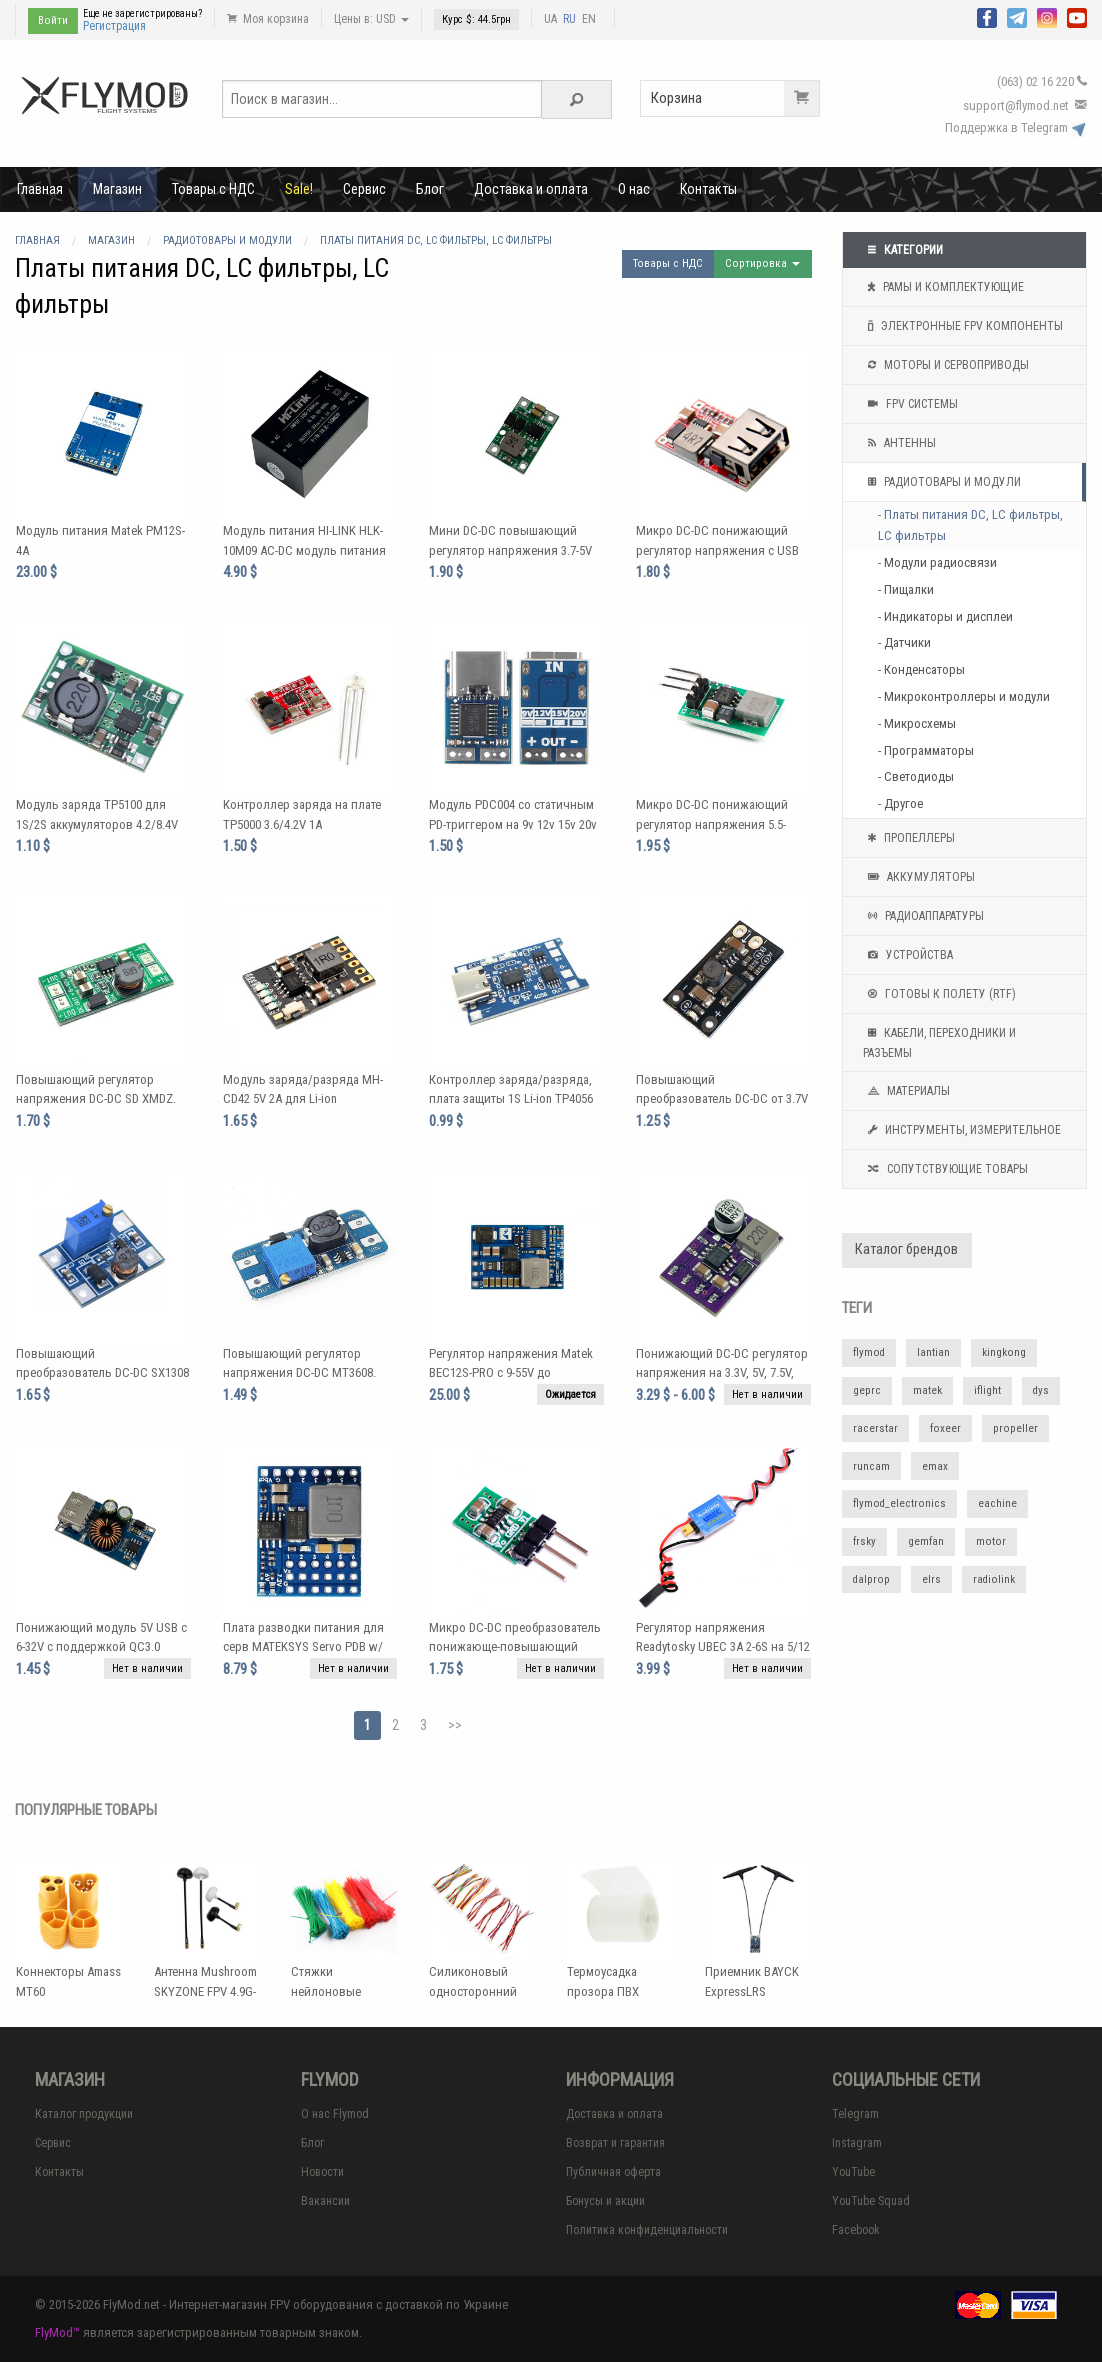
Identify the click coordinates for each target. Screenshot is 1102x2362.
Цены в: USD (371, 19)
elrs (931, 1579)
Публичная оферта (613, 2172)
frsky (864, 1541)
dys (1041, 1390)
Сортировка (762, 263)
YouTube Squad (871, 2201)
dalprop (871, 1579)
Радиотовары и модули (942, 482)
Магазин (117, 189)
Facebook (856, 2230)
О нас (634, 189)
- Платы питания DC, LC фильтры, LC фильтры (970, 525)
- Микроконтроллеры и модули (964, 696)
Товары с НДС (213, 189)
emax (935, 1466)
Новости (322, 2172)
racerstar (875, 1428)
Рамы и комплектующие (943, 287)
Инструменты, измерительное (962, 1130)
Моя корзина (268, 19)
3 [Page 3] (423, 1725)
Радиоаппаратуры (923, 916)
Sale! (299, 189)
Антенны (899, 443)
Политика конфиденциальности (647, 2230)
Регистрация (114, 26)
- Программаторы (926, 750)
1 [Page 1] (367, 1725)
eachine (997, 1503)
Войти (53, 20)
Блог (430, 189)
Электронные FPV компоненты (963, 326)
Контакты (708, 189)
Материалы (906, 1091)
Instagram (857, 2143)
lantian (933, 1352)
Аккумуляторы (919, 877)
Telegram (855, 2114)
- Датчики (904, 642)
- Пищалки (906, 589)
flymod (869, 1352)
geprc (867, 1390)
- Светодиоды (916, 776)
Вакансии (325, 2201)
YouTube (853, 2172)
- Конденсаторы (921, 669)
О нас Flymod (335, 2114)
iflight (987, 1390)
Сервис (364, 189)
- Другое (900, 803)
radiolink (994, 1579)
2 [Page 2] (395, 1725)
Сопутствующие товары (945, 1169)
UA (550, 19)
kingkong (1004, 1352)
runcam (871, 1466)
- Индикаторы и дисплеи (945, 616)
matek (927, 1390)
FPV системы (910, 404)
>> (455, 1725)
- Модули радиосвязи (937, 562)
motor (991, 1541)
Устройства (908, 955)
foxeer (945, 1428)
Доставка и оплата (531, 189)
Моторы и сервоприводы (946, 365)
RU (569, 19)
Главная (40, 189)
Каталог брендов (906, 1249)
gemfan (926, 1541)
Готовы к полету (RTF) (939, 994)
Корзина (735, 98)
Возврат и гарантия (615, 2143)
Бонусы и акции (605, 2201)
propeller (1015, 1428)
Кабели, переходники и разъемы (939, 1041)
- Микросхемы (917, 723)
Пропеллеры (909, 838)
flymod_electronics (899, 1503)
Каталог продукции (84, 2114)
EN (589, 19)
